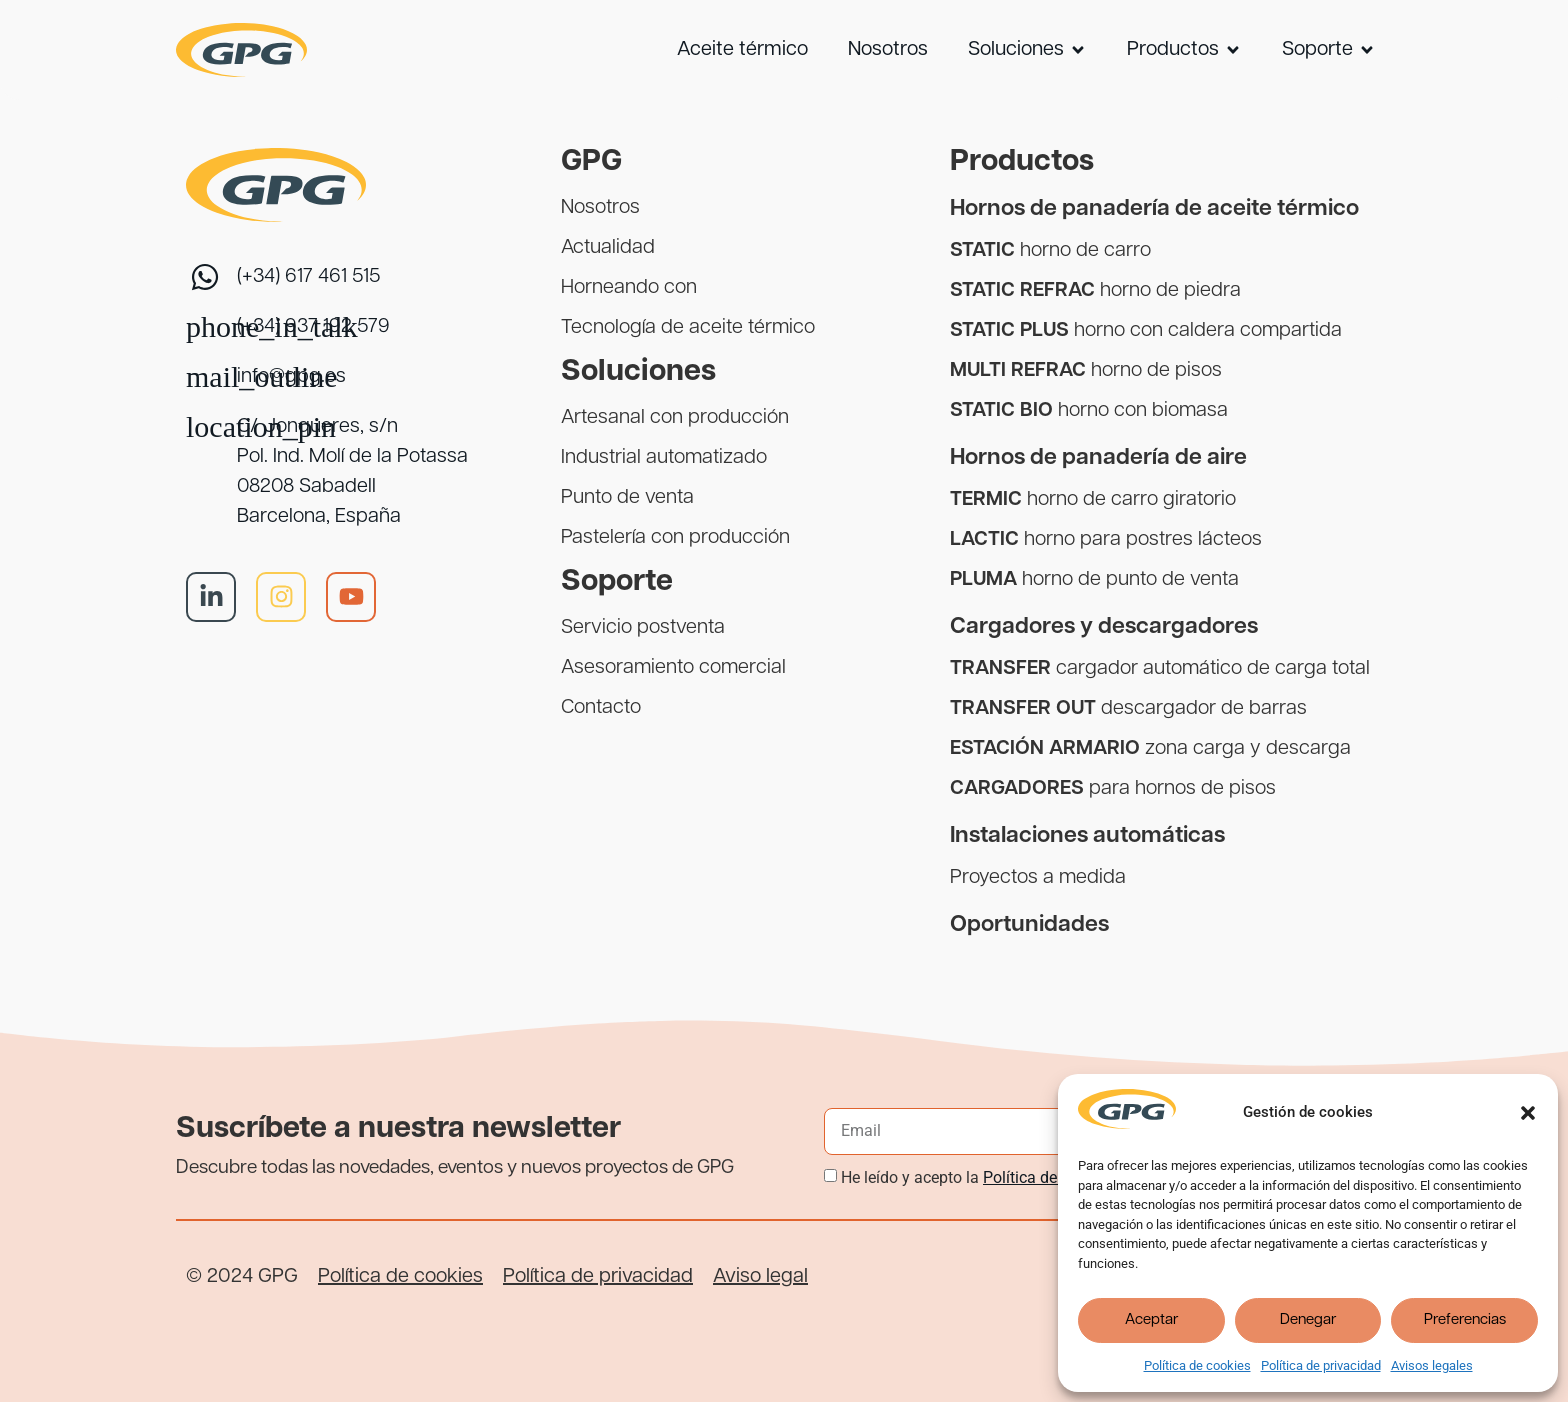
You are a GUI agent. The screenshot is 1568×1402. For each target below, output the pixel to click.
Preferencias (1465, 1320)
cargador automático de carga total (1160, 669)
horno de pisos (1086, 371)
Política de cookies (1197, 1365)
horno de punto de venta (1094, 580)
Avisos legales (1432, 1365)
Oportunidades (1029, 925)
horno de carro (1050, 251)
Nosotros (600, 208)
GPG (591, 162)
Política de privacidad (1321, 1365)
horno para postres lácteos (1106, 540)
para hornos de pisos (1113, 789)
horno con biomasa (1089, 411)
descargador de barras (1128, 709)
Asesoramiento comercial (673, 668)
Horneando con (629, 288)
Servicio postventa (643, 628)
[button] (1528, 1113)
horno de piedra (1095, 291)
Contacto (601, 708)
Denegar (1308, 1320)
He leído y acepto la (988, 1177)
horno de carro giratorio (1093, 500)
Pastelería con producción (675, 538)
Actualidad (608, 248)
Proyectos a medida (1038, 878)
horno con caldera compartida (1146, 331)
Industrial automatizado (664, 458)
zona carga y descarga (1150, 749)
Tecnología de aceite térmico (688, 328)
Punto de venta (627, 498)
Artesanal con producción (675, 418)
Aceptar (1151, 1320)
